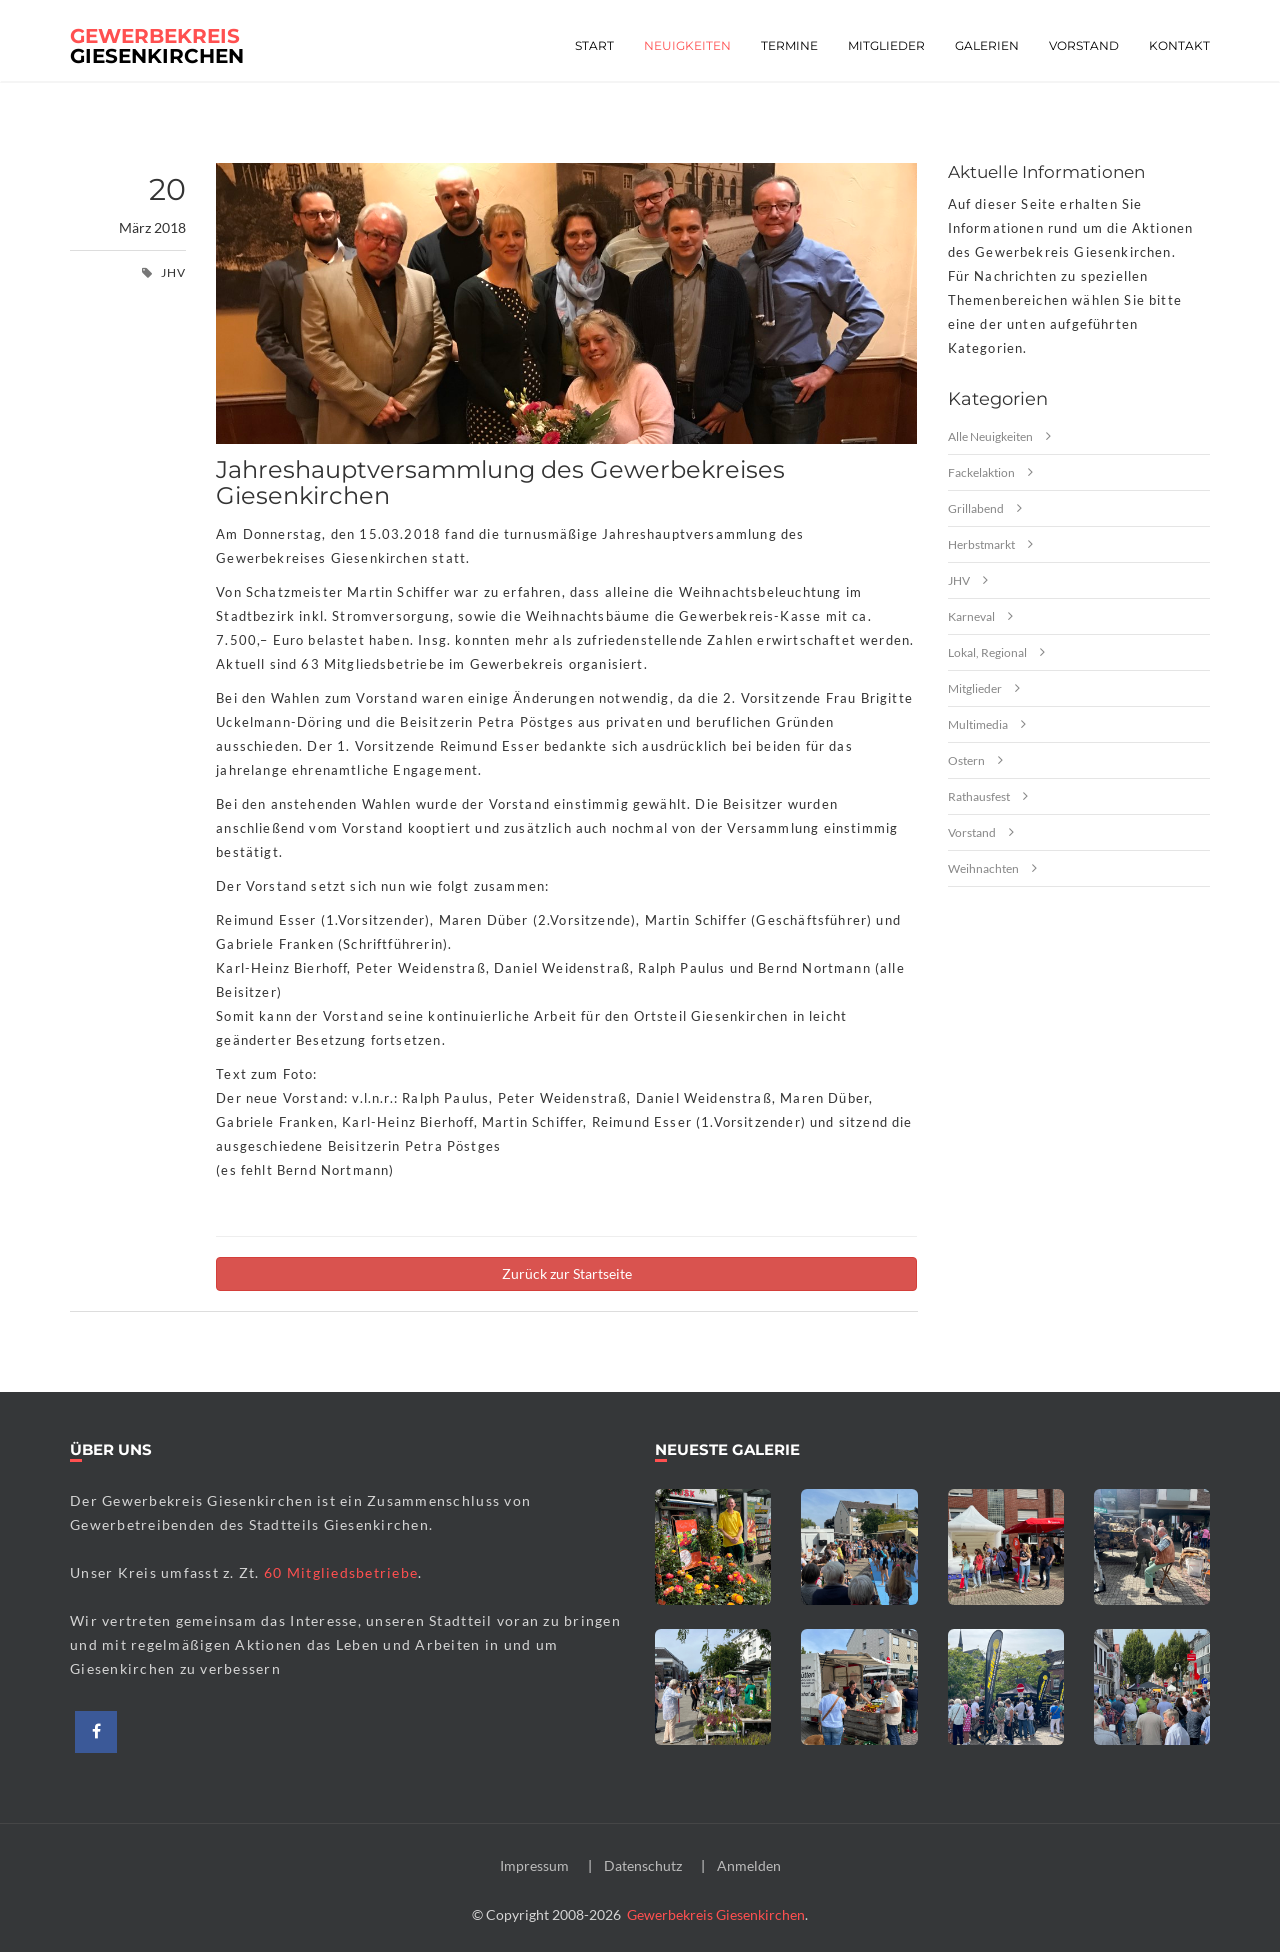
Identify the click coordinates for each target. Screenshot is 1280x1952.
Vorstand (1084, 45)
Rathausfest (979, 796)
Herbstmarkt (981, 544)
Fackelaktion (981, 472)
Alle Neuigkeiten (990, 436)
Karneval (971, 616)
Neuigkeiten (687, 45)
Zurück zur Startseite (567, 1273)
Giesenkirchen (157, 42)
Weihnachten (983, 868)
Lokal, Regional (987, 652)
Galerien (987, 45)
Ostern (966, 760)
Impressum (534, 1865)
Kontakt (1179, 45)
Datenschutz (643, 1865)
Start (594, 45)
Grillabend (976, 508)
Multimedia (978, 724)
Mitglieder (886, 45)
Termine (789, 45)
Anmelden (749, 1865)
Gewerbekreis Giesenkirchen (716, 1914)
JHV (959, 580)
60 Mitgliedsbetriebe (341, 1572)
